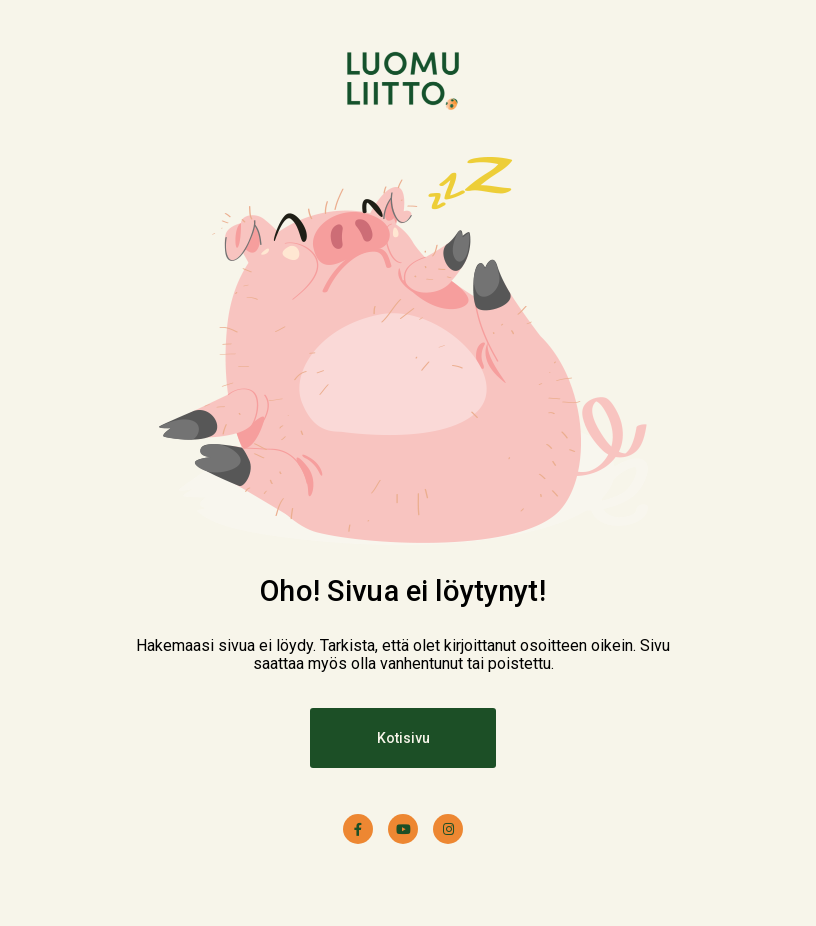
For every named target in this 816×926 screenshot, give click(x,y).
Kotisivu (403, 738)
